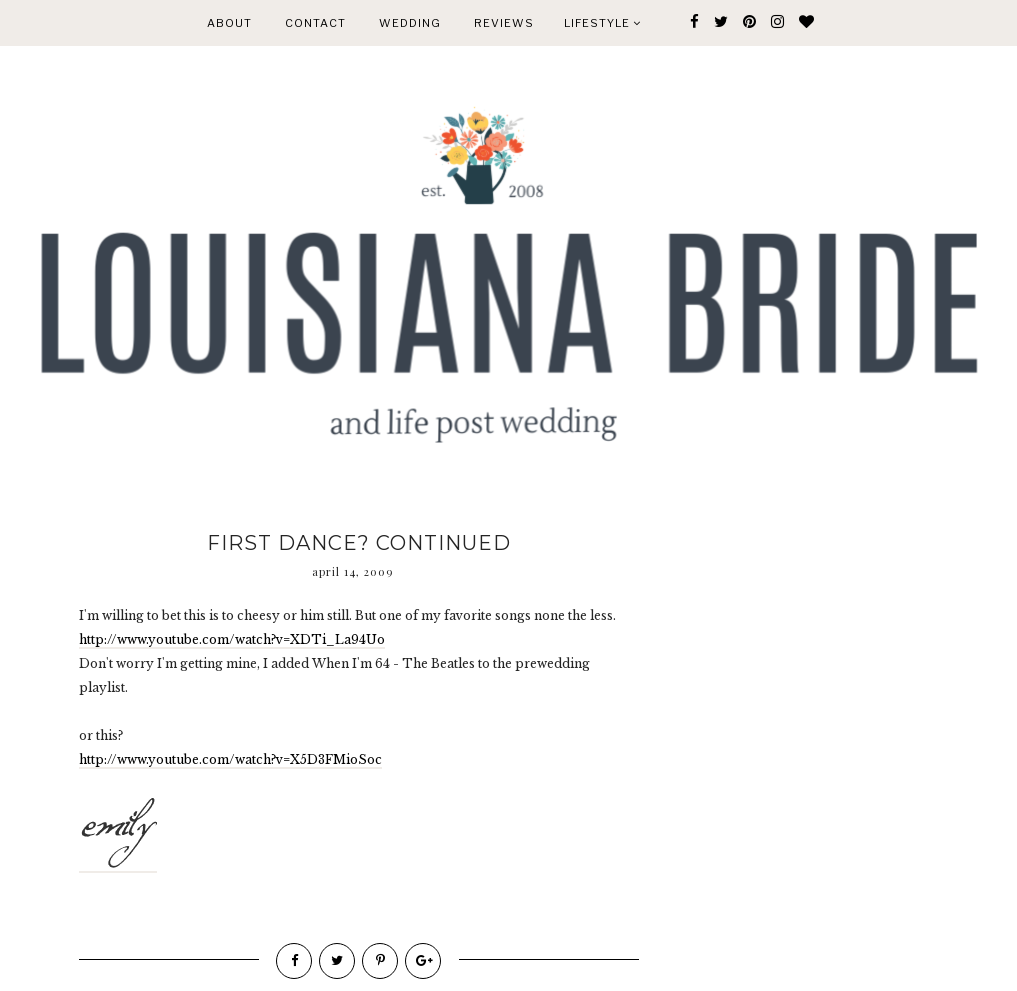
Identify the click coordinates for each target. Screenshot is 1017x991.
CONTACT (315, 23)
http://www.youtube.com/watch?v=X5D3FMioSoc (230, 759)
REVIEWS (504, 23)
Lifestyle (602, 23)
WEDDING (410, 23)
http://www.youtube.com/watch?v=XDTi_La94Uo (232, 639)
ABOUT (229, 23)
